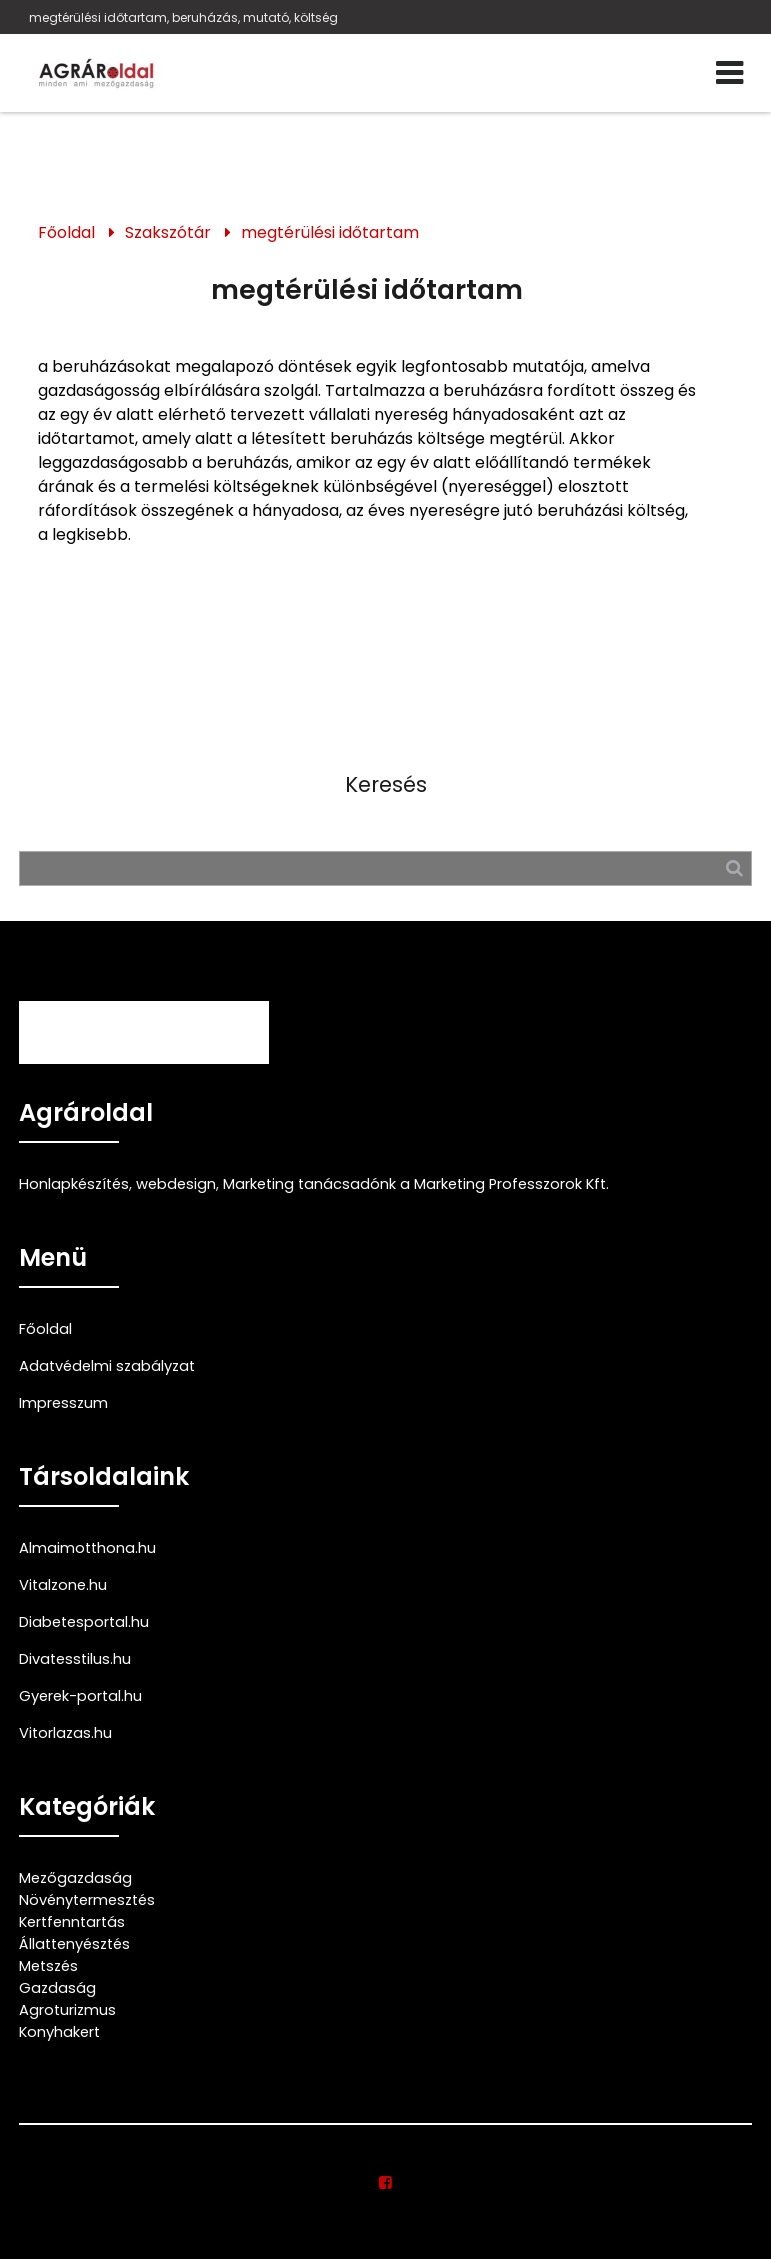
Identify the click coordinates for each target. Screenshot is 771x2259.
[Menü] (729, 73)
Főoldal (66, 232)
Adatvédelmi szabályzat (107, 1366)
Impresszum (63, 1403)
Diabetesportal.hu (84, 1622)
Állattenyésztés (74, 1944)
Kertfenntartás (72, 1922)
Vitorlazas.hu (65, 1733)
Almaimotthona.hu (87, 1548)
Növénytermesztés (87, 1900)
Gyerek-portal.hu (80, 1696)
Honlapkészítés (74, 1184)
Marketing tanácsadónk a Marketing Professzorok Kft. (416, 1184)
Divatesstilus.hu (75, 1659)
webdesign (176, 1184)
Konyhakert (59, 2032)
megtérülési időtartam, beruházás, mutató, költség (183, 17)
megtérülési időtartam (330, 232)
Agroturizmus (67, 2010)
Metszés (48, 1966)
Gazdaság (57, 1988)
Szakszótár (168, 232)
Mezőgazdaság (75, 1878)
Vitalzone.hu (63, 1585)
